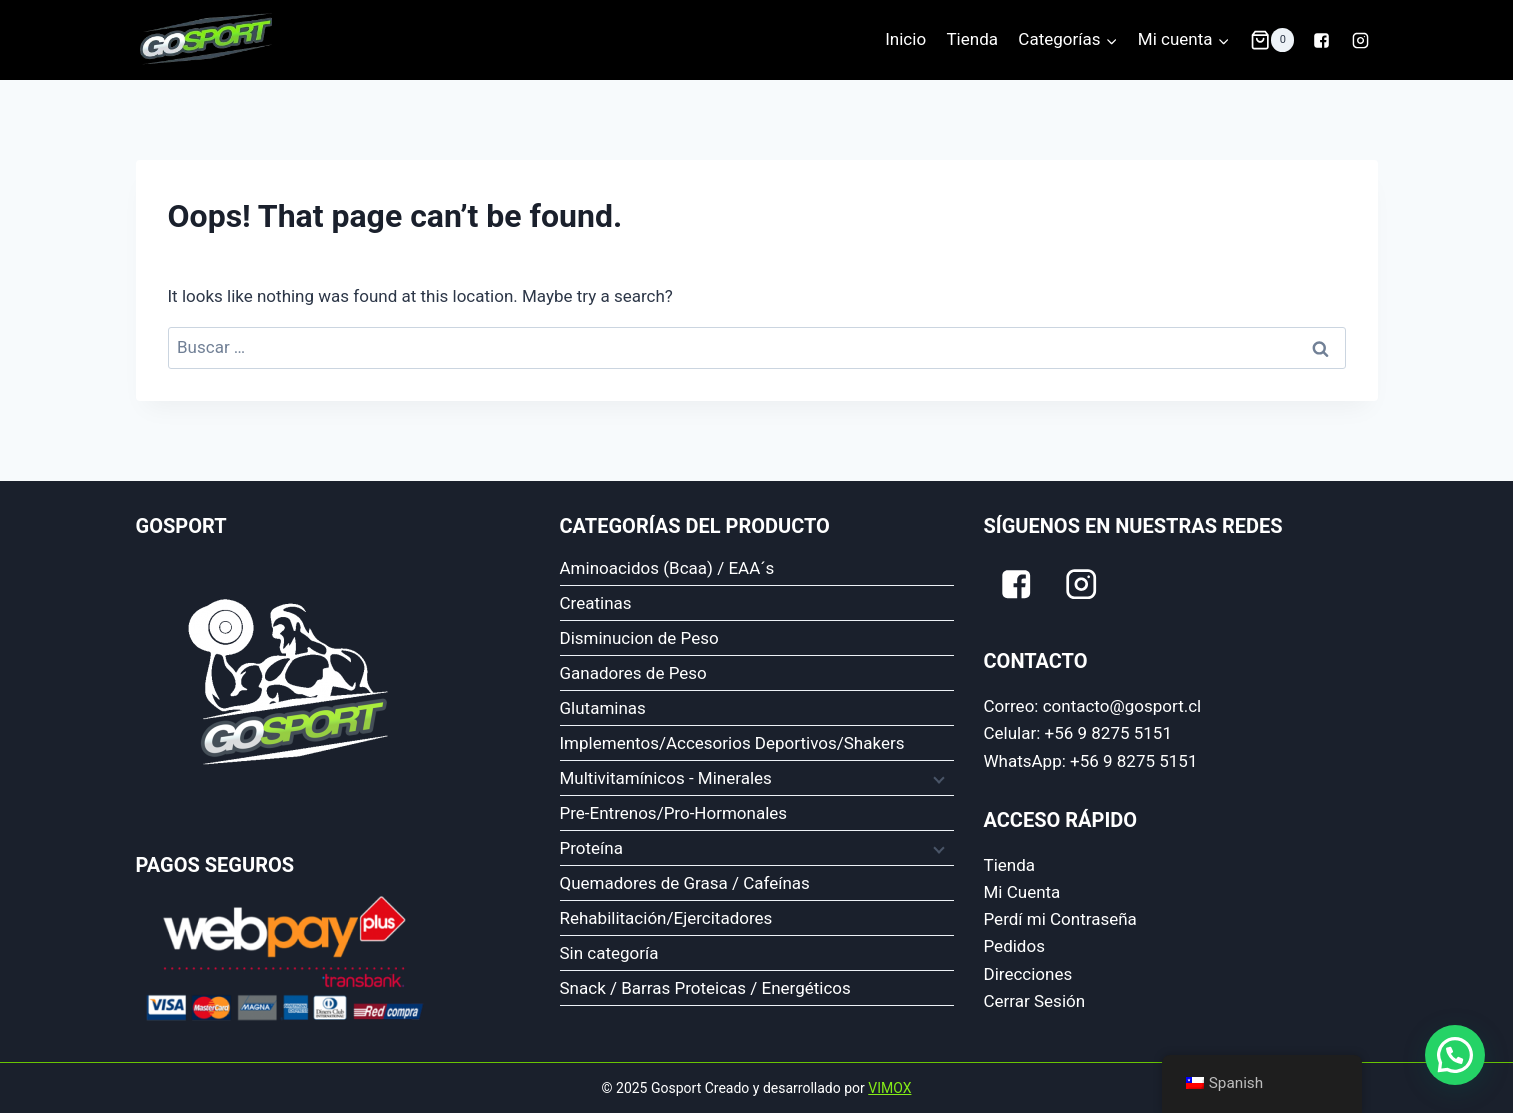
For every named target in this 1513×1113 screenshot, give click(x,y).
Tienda (972, 39)
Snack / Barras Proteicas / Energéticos (705, 988)
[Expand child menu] (937, 778)
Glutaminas (603, 708)
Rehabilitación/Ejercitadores (666, 918)
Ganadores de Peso (633, 673)
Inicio (905, 39)
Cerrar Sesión (1035, 1001)
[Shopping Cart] (1272, 40)
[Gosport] (204, 40)
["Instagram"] (1361, 40)
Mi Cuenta (1022, 892)
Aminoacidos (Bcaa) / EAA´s (667, 568)
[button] (1111, 40)
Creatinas (596, 603)
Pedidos (1014, 946)
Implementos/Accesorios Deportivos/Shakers (732, 743)
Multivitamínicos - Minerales (666, 778)
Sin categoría (609, 953)
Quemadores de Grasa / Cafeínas (685, 883)
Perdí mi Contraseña (1060, 919)
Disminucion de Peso (639, 638)
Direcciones (1028, 974)
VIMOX (889, 1088)
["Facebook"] (1321, 40)
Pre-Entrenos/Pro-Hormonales (674, 813)
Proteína (591, 848)
